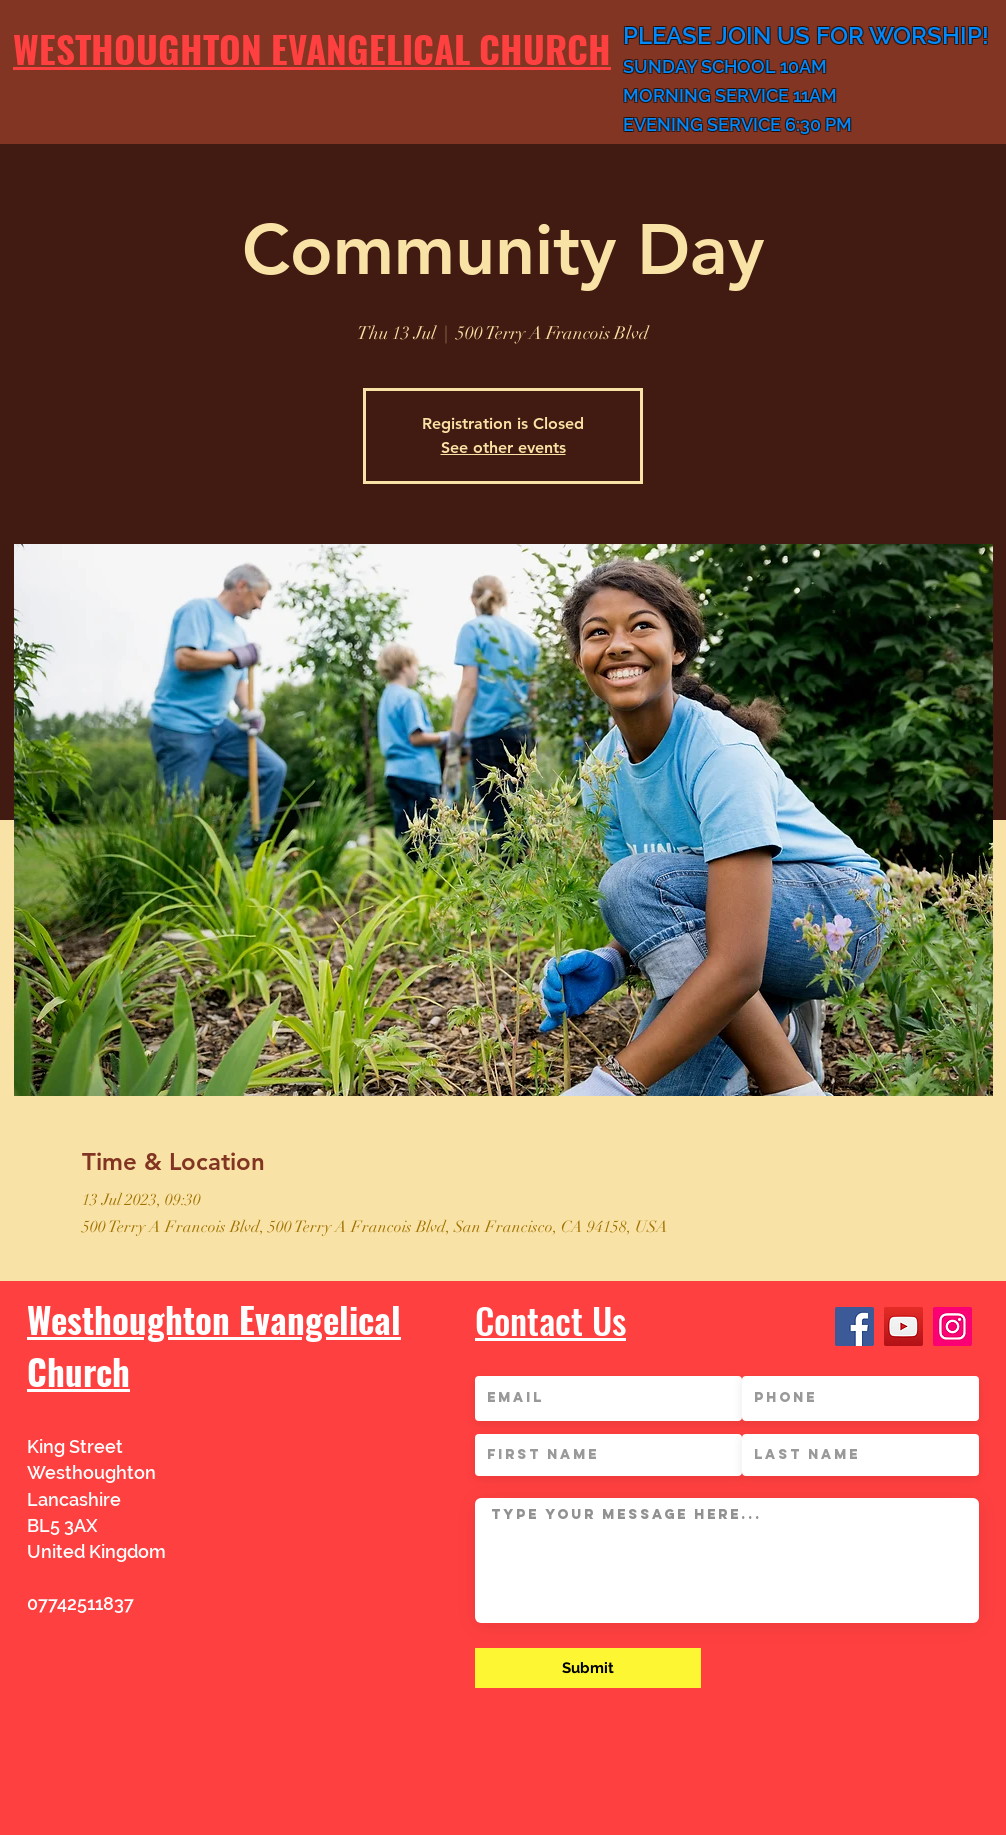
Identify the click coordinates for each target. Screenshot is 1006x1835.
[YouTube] (903, 1326)
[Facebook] (854, 1326)
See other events (503, 447)
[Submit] (588, 1668)
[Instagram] (952, 1326)
